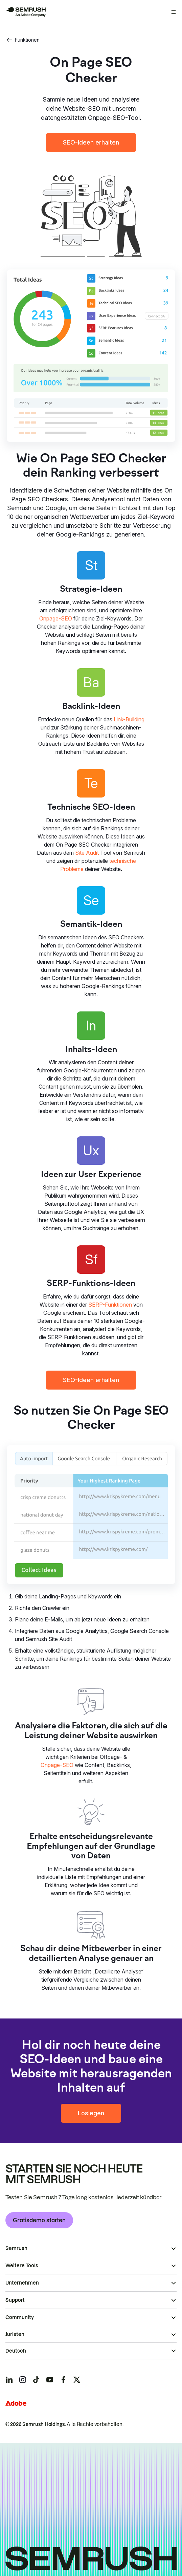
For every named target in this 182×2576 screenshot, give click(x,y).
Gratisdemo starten (39, 2220)
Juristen (14, 2334)
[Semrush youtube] (49, 2379)
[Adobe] (15, 2403)
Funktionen (23, 40)
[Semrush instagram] (22, 2379)
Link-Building (129, 719)
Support (15, 2300)
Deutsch (15, 2351)
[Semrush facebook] (63, 2379)
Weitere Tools (21, 2265)
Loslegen (91, 2113)
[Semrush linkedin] (9, 2379)
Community (19, 2317)
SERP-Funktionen (110, 1304)
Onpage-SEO (55, 618)
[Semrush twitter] (77, 2379)
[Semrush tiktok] (36, 2379)
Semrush (16, 2248)
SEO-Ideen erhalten (91, 142)
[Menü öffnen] (173, 12)
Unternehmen (22, 2283)
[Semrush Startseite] (25, 12)
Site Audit (87, 852)
